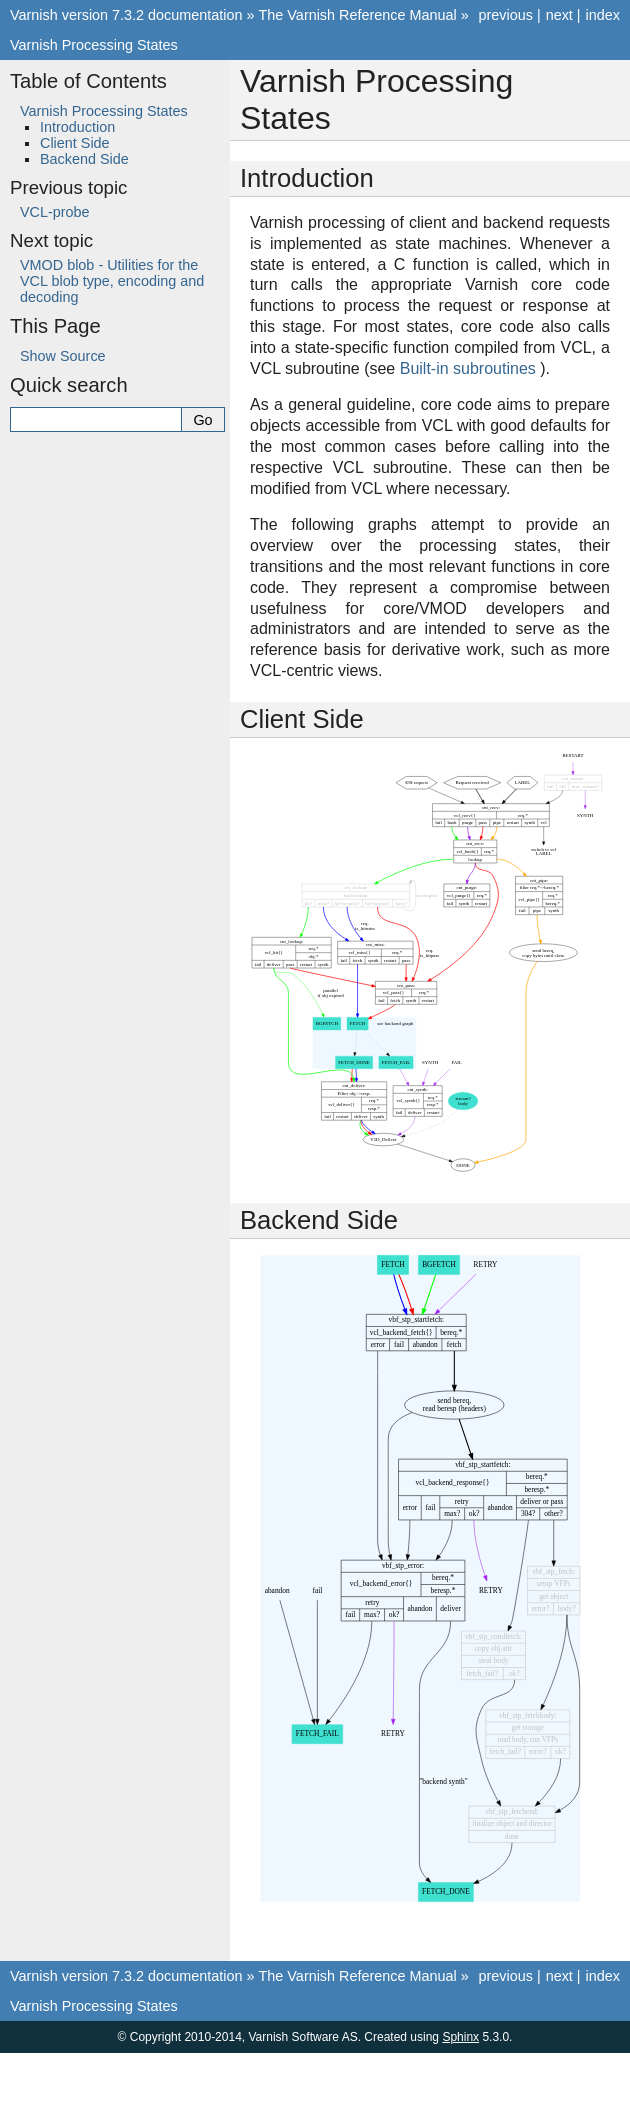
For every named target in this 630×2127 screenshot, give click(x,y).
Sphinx (460, 2037)
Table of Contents (88, 81)
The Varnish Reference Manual (358, 15)
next (559, 15)
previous (505, 15)
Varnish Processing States (94, 45)
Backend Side (84, 159)
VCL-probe (55, 212)
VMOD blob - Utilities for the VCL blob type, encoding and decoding (112, 281)
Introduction (77, 127)
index (603, 15)
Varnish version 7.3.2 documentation (126, 15)
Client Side (75, 143)
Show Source (63, 356)
